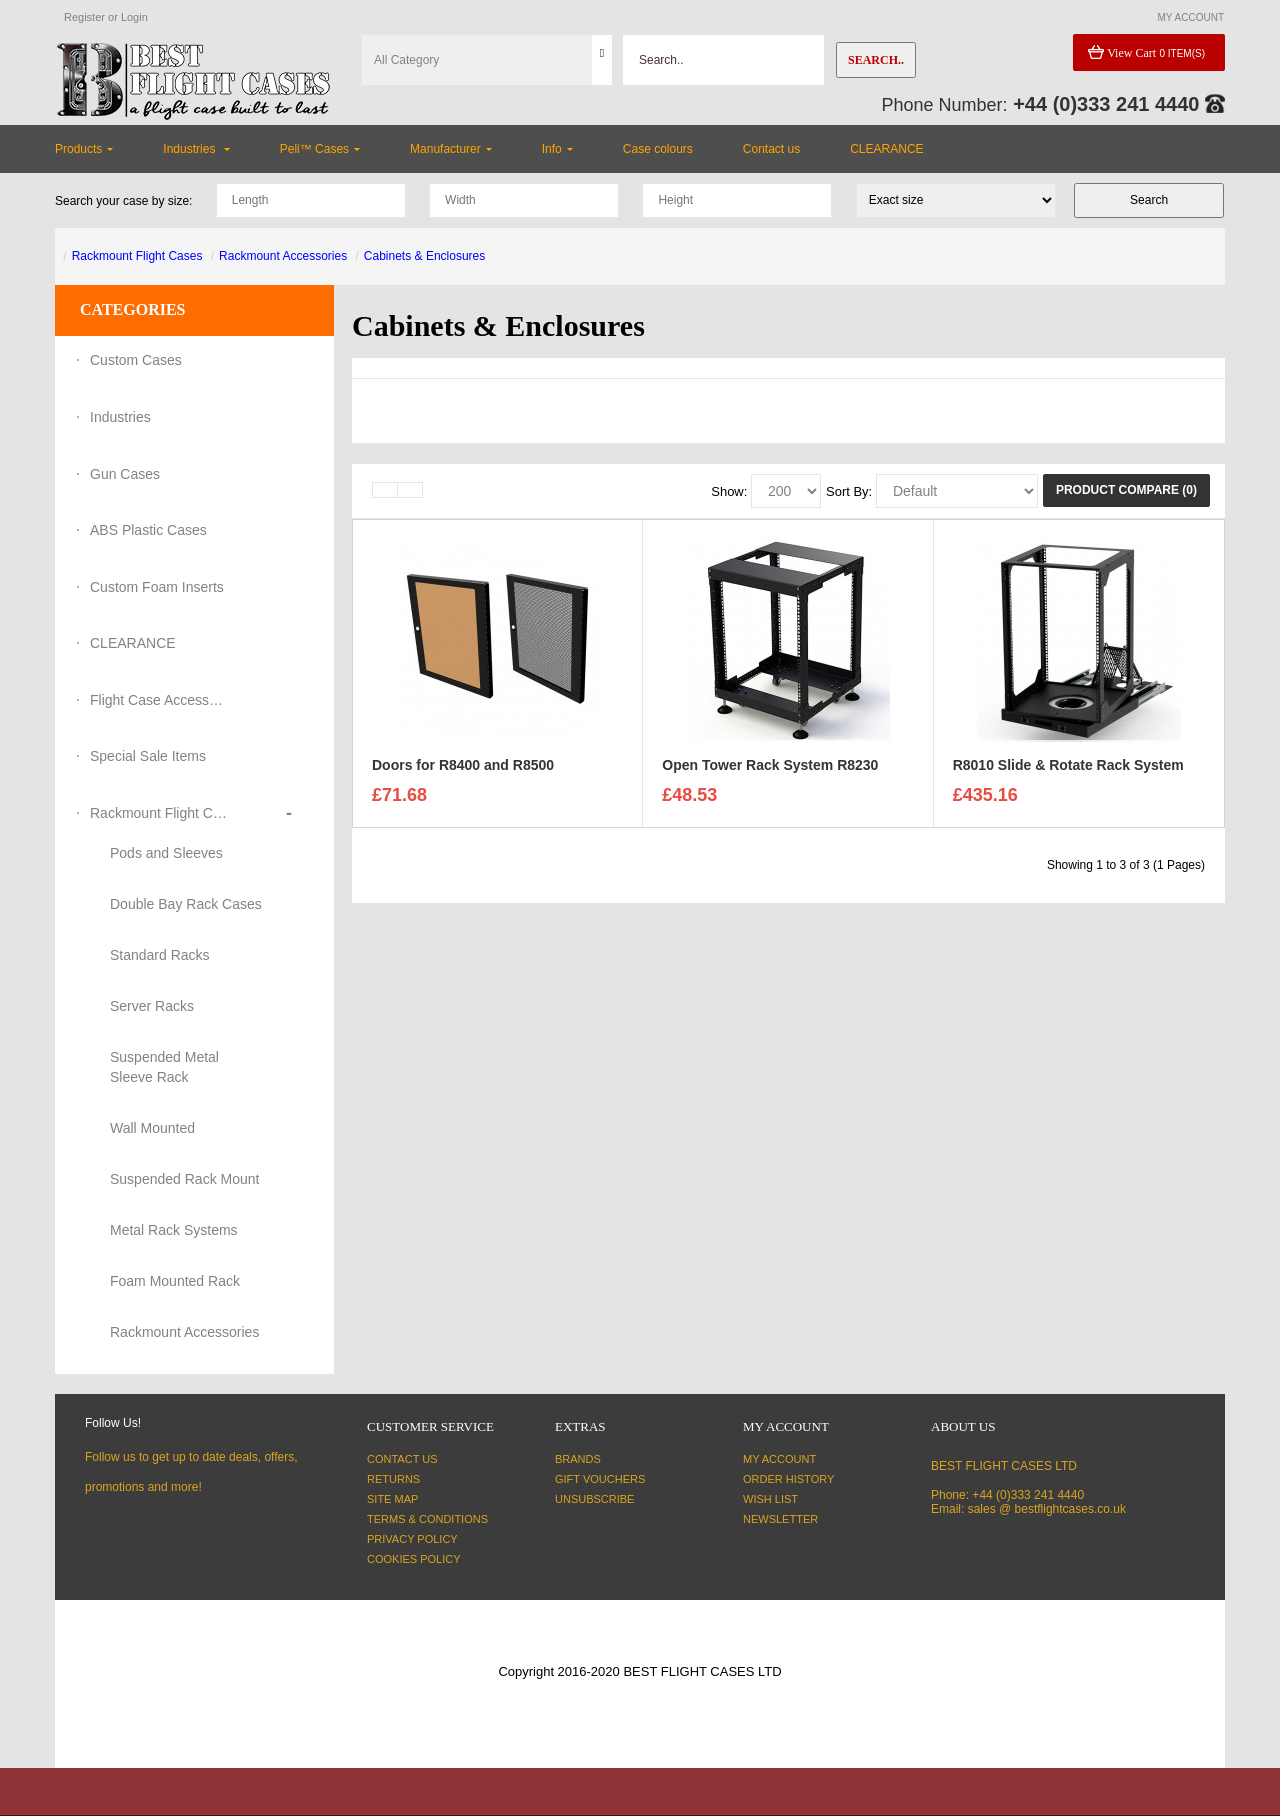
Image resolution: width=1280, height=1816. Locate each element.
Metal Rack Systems (174, 1230)
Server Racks (152, 1006)
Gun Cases (125, 474)
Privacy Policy (412, 1539)
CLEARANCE (133, 643)
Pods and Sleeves (166, 853)
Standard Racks (160, 955)
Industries (120, 417)
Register (84, 17)
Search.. (876, 60)
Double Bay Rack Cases (186, 904)
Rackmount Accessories (283, 256)
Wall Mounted (152, 1128)
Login (134, 17)
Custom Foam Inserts (157, 587)
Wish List (770, 1499)
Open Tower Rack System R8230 (770, 770)
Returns (393, 1479)
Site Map (392, 1499)
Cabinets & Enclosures (424, 256)
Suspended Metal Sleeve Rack (164, 1067)
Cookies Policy (414, 1559)
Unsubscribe (594, 1499)
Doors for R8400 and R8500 (463, 770)
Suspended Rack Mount (184, 1179)
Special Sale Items (148, 756)
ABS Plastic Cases (148, 530)
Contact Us (402, 1459)
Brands (578, 1459)
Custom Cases (136, 360)
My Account (779, 1459)
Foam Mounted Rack (175, 1281)
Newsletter (780, 1519)
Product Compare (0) (1126, 490)
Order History (788, 1479)
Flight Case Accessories (160, 700)
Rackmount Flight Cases (137, 256)
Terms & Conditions (427, 1519)
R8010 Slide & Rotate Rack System (1068, 770)
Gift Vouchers (600, 1479)
